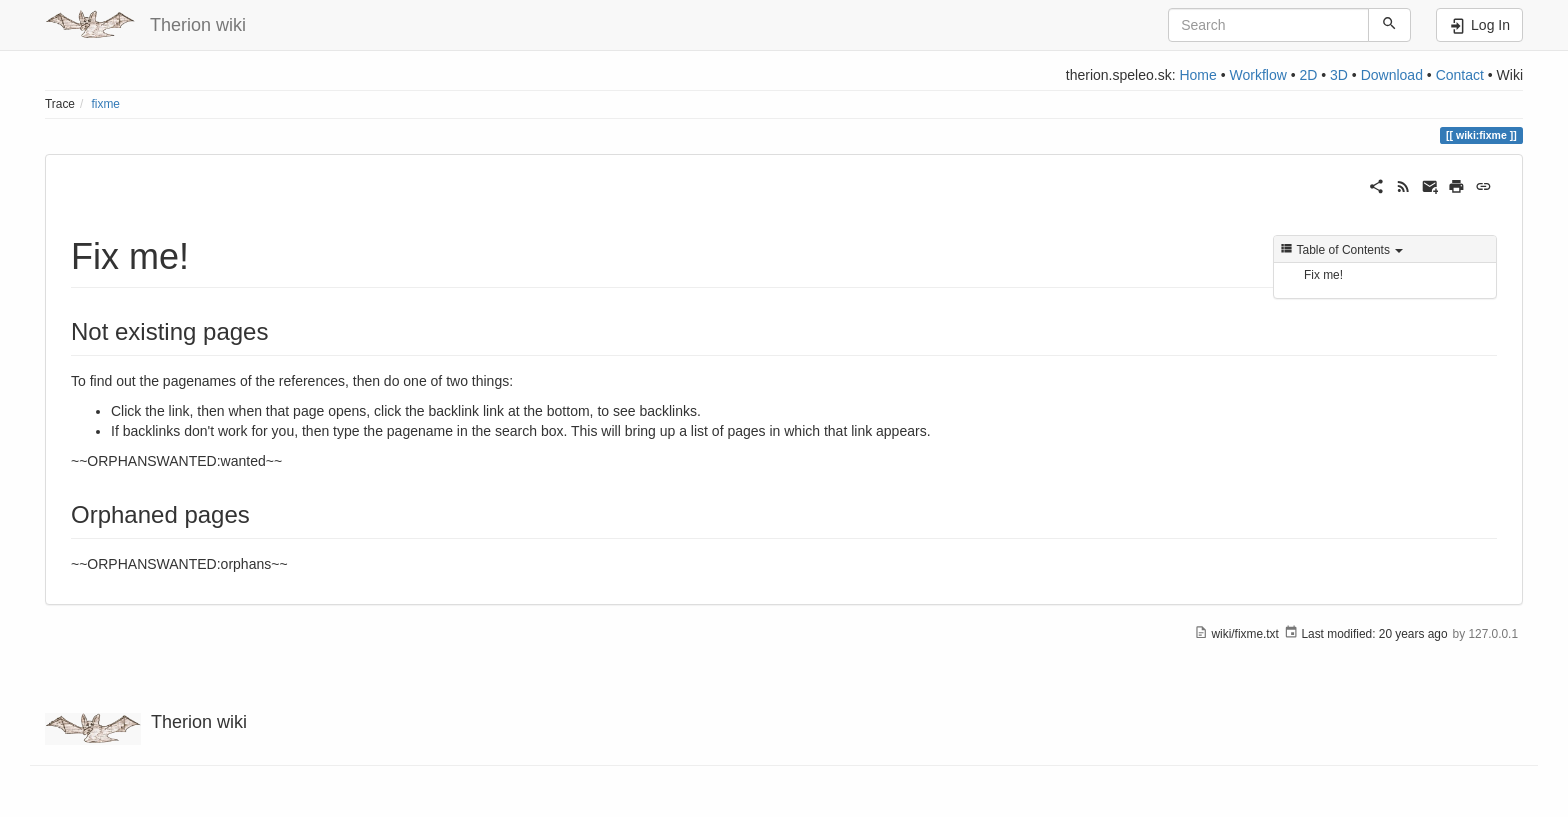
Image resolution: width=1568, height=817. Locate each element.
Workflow (1257, 75)
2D (1308, 75)
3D (1339, 75)
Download (1392, 75)
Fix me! (1323, 275)
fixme (106, 104)
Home (1197, 75)
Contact (1460, 75)
